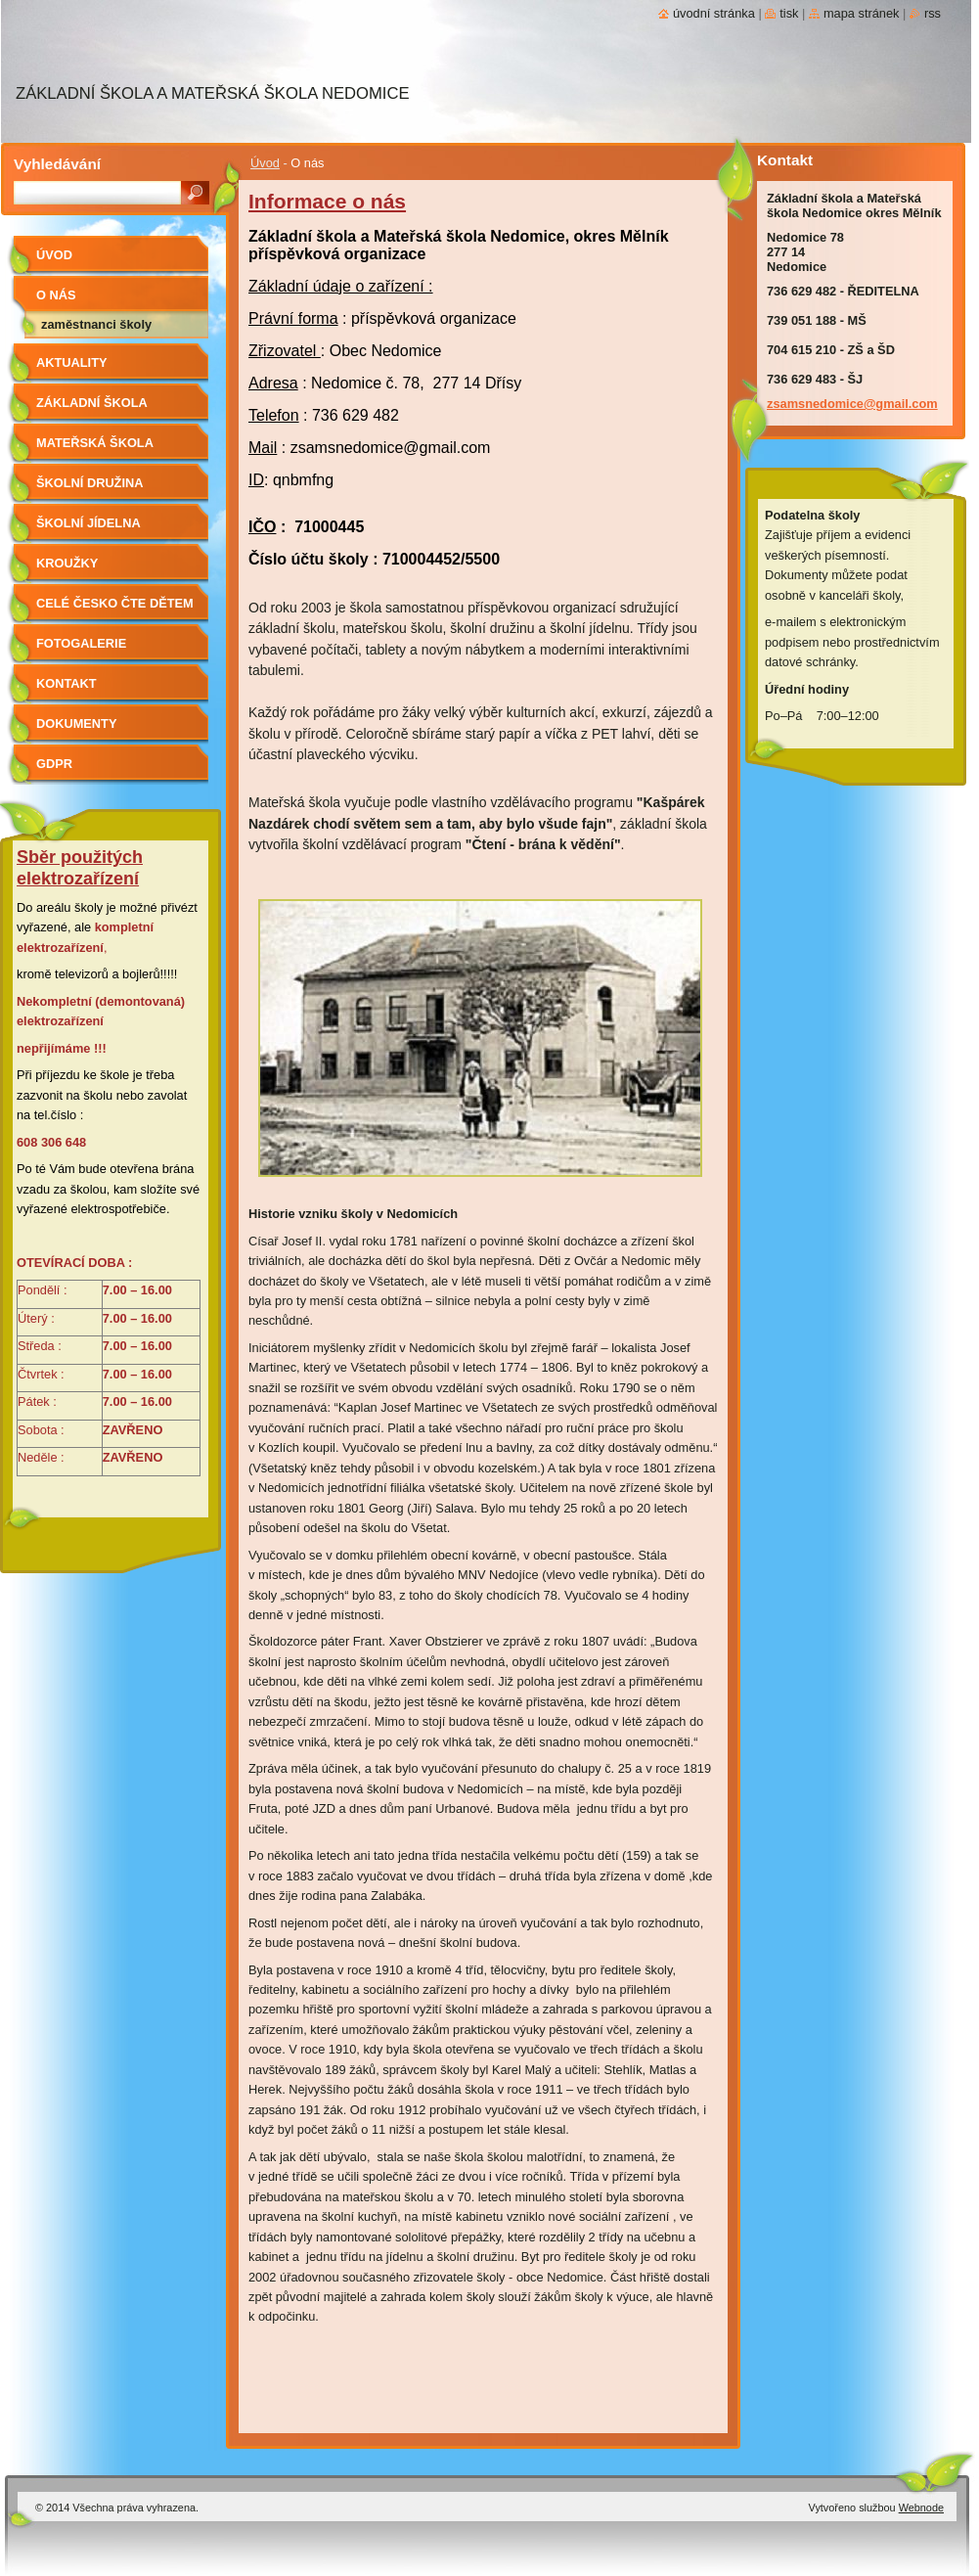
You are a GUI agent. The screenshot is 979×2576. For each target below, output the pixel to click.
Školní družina (89, 482)
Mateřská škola (95, 442)
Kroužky (67, 563)
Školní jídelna (88, 523)
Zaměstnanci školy (96, 324)
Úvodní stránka (714, 13)
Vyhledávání (57, 164)
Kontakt (66, 683)
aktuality (72, 362)
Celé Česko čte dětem (115, 603)
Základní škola (92, 402)
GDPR (54, 763)
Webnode (921, 2507)
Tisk (788, 13)
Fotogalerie (81, 643)
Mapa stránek (861, 13)
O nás (56, 295)
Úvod (265, 163)
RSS (932, 13)
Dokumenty (76, 723)
